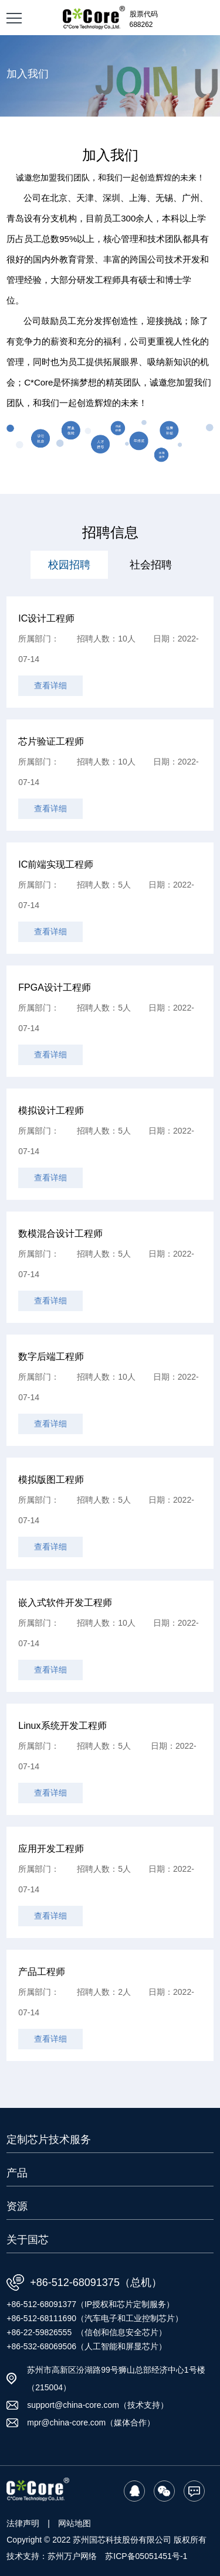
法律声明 (22, 2523)
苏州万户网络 (72, 2556)
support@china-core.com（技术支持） (97, 2405)
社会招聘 (151, 565)
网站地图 (74, 2523)
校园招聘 (69, 565)
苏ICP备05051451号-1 (146, 2556)
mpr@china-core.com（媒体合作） (91, 2422)
